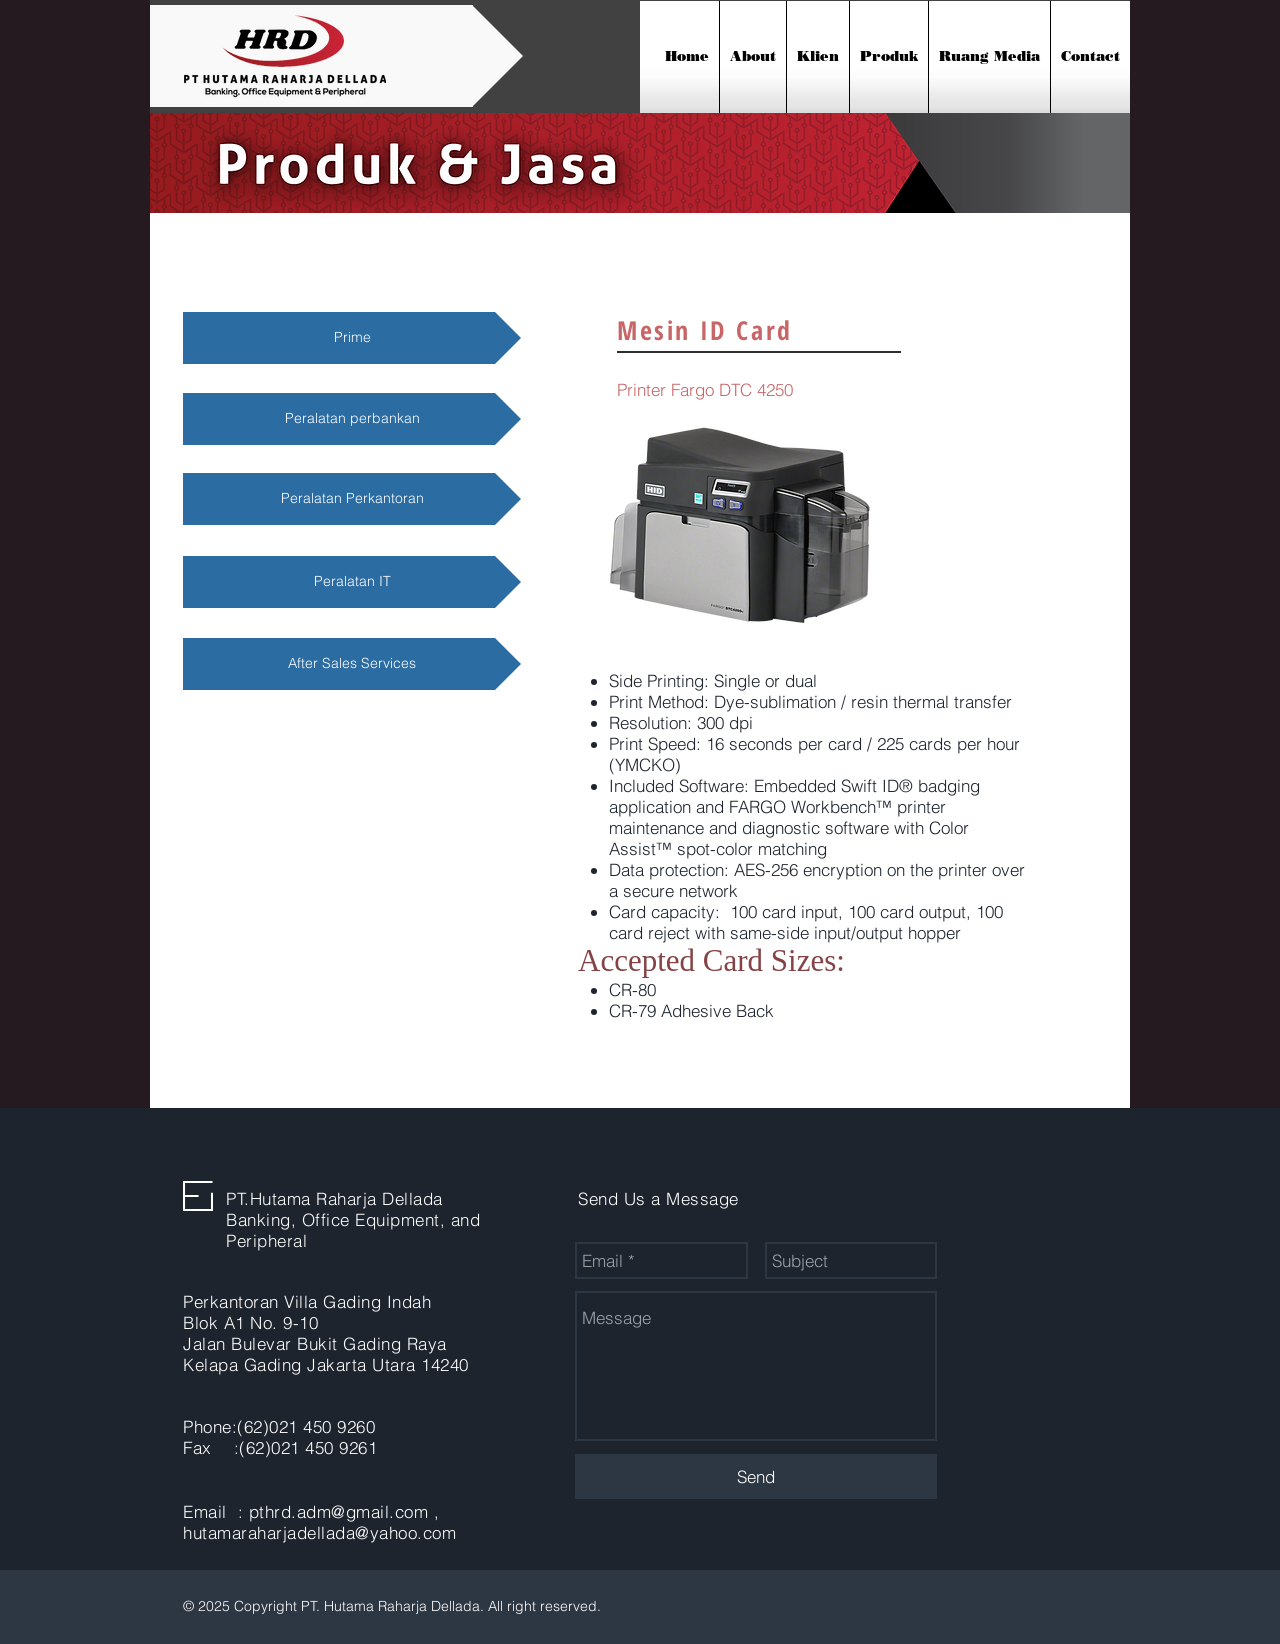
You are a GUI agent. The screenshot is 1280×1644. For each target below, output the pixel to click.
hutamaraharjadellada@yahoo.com (319, 1532)
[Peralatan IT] (352, 582)
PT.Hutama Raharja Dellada (334, 1198)
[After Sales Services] (352, 664)
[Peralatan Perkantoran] (352, 499)
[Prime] (352, 338)
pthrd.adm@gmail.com (339, 1511)
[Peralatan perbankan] (352, 419)
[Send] (756, 1476)
